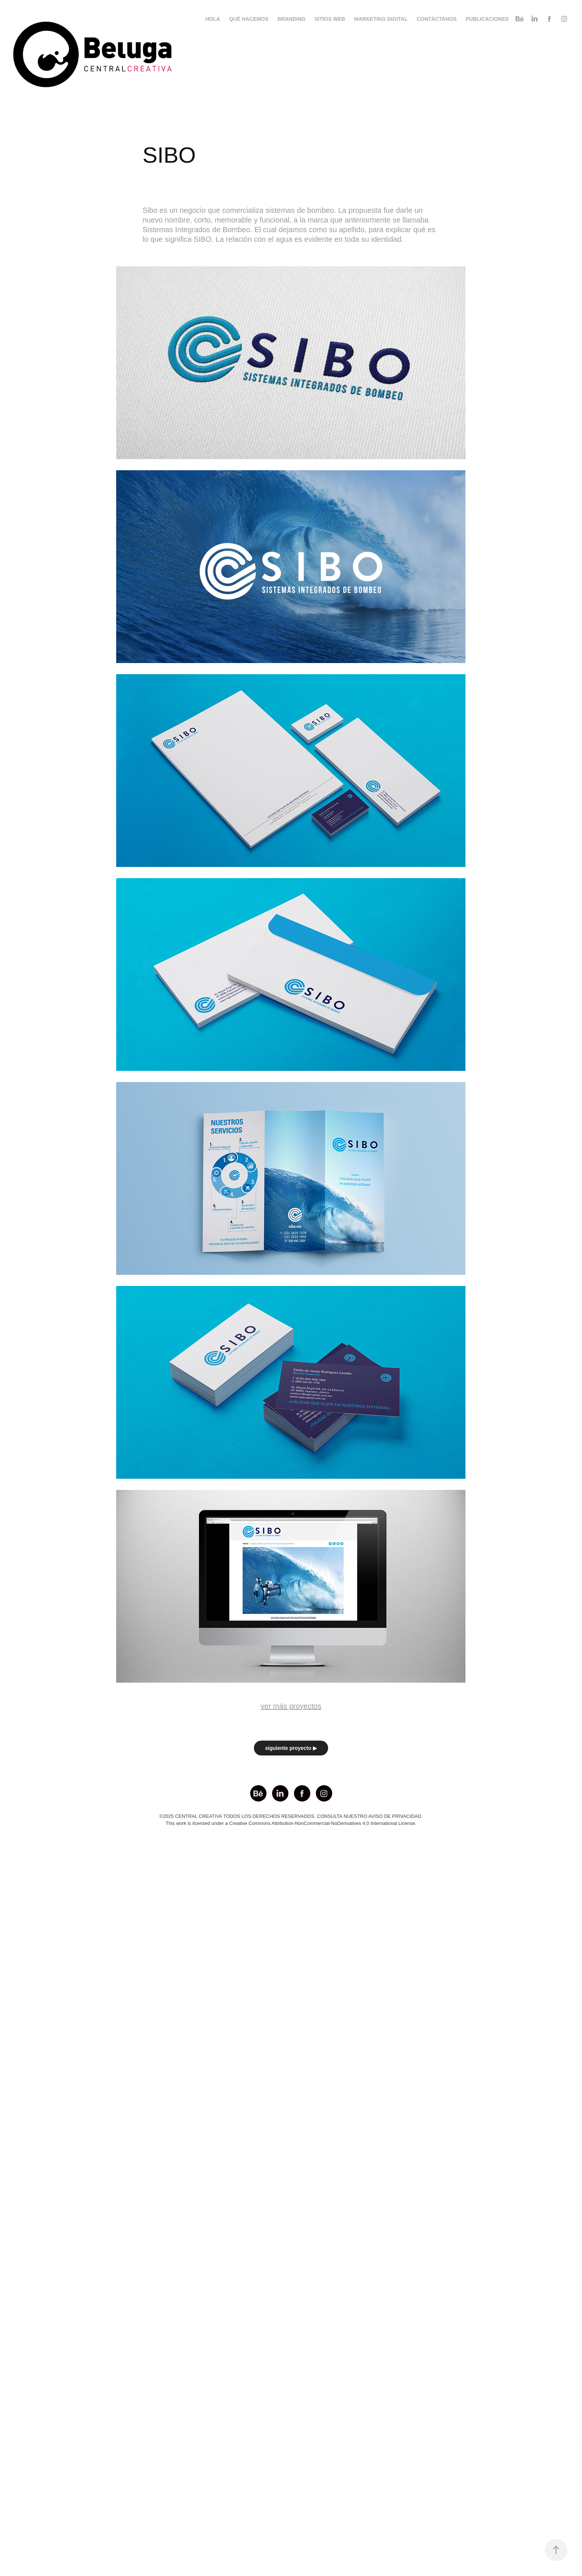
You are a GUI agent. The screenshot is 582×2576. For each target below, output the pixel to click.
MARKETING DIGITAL (381, 19)
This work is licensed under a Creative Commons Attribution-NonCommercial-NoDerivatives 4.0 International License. (291, 1823)
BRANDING (291, 19)
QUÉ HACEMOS (248, 19)
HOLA (212, 19)
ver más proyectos (291, 1706)
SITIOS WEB (329, 19)
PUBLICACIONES (487, 19)
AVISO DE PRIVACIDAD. (395, 1816)
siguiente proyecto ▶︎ (291, 1748)
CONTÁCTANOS (436, 19)
